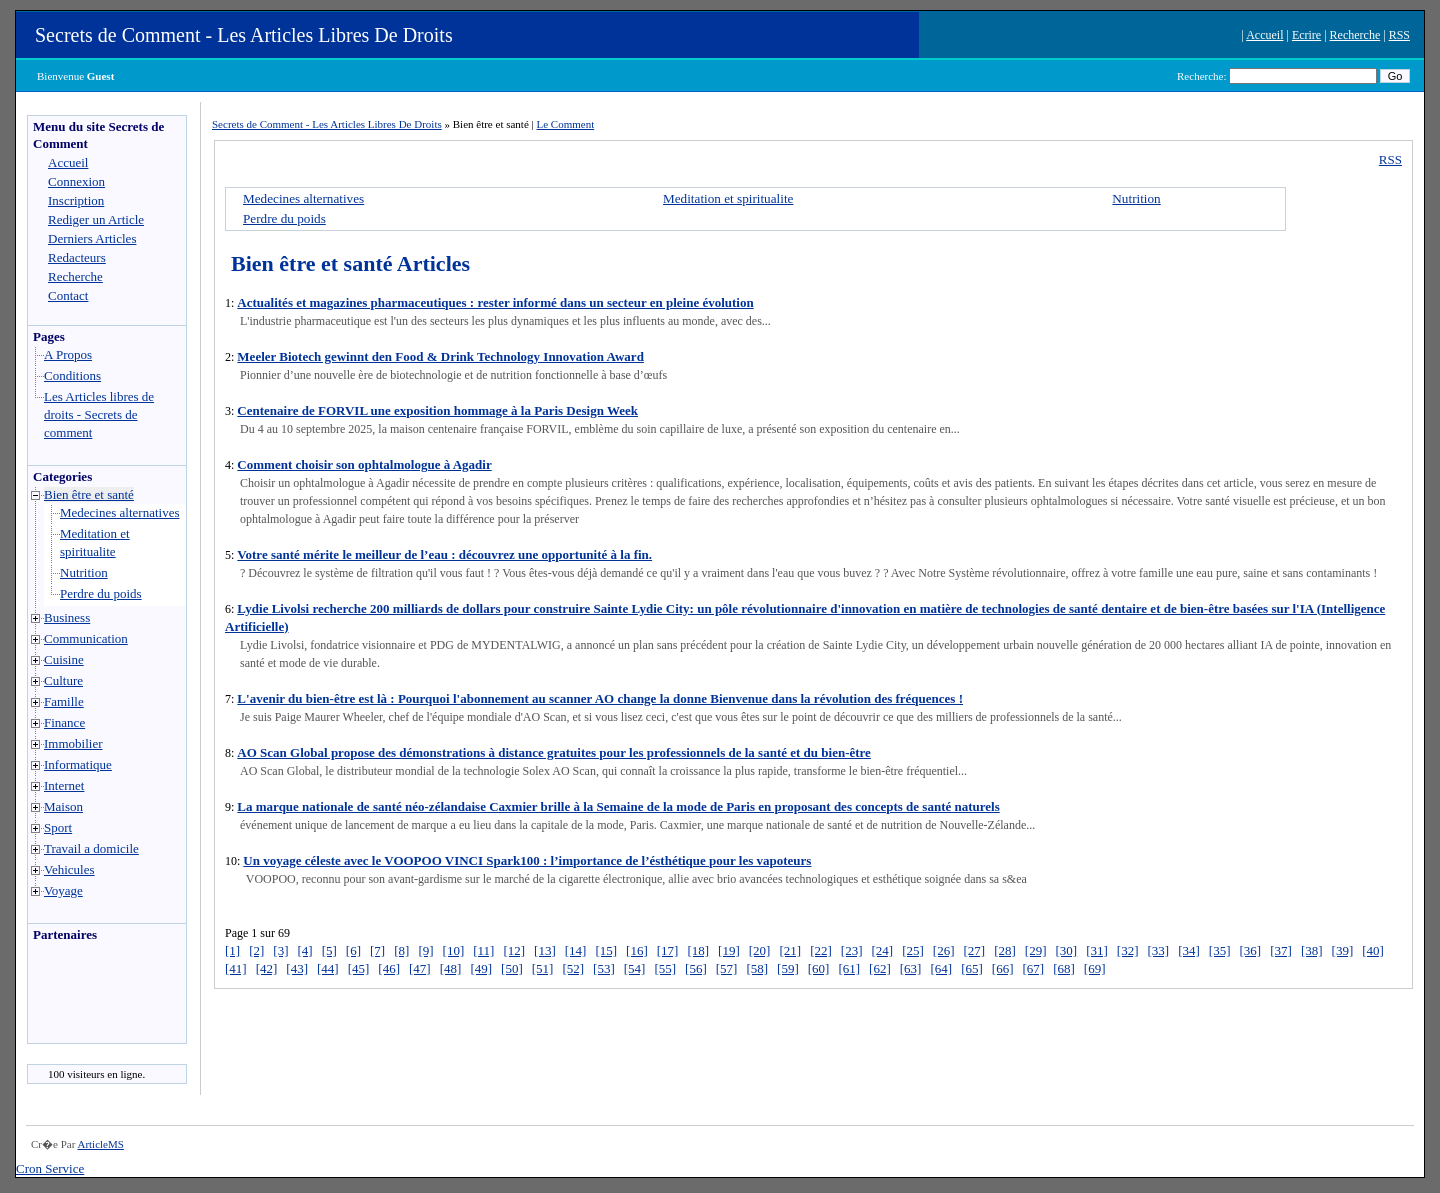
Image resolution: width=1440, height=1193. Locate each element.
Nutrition (84, 572)
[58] (757, 968)
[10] (454, 950)
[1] (232, 950)
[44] (328, 968)
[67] (1033, 968)
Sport (58, 827)
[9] (425, 950)
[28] (1005, 950)
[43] (297, 968)
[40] (1373, 950)
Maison (63, 806)
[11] (483, 950)
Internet (64, 785)
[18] (698, 950)
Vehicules (69, 869)
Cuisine (64, 659)
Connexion (76, 181)
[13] (545, 950)
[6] (353, 950)
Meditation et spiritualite (728, 198)
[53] (604, 968)
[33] (1159, 950)
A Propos (68, 354)
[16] (637, 950)
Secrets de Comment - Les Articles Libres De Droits (244, 35)
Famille (64, 701)
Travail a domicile (91, 848)
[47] (420, 968)
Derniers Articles (92, 238)
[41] (236, 968)
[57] (727, 968)
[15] (606, 950)
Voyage (63, 890)
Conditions (72, 375)
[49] (481, 968)
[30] (1067, 950)
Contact (68, 295)
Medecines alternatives (119, 512)
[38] (1312, 950)
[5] (329, 950)
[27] (974, 950)
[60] (819, 968)
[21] (790, 950)
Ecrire (1306, 35)
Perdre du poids (101, 593)
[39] (1343, 950)
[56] (696, 968)
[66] (1003, 968)
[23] (852, 950)
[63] (911, 968)
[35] (1220, 950)
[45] (359, 968)
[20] (760, 950)
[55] (665, 968)
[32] (1128, 950)
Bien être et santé (89, 494)
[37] (1281, 950)
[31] (1097, 950)
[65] (972, 968)
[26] (944, 950)
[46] (389, 968)
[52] (573, 968)
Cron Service (50, 1168)
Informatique (78, 764)
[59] (788, 968)
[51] (543, 968)
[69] (1095, 968)
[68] (1064, 968)
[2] (256, 950)
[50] (512, 968)
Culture (63, 680)
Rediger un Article (96, 219)
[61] (849, 968)
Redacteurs (77, 257)
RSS (1399, 35)
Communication (86, 638)
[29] (1036, 950)
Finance (64, 722)
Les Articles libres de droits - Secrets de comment (99, 414)
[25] (913, 950)
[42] (267, 968)
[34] (1189, 950)
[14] (576, 950)
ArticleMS (100, 1144)
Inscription (76, 200)
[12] (514, 950)
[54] (635, 968)
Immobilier (73, 743)
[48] (451, 968)
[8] (401, 950)
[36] (1251, 950)
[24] (882, 950)
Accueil (1264, 35)
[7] (377, 950)
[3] (280, 950)
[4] (305, 950)
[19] (729, 950)
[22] (821, 950)
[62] (880, 968)
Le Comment (566, 124)
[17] (668, 950)
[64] (941, 968)
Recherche (1355, 35)
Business (67, 617)
